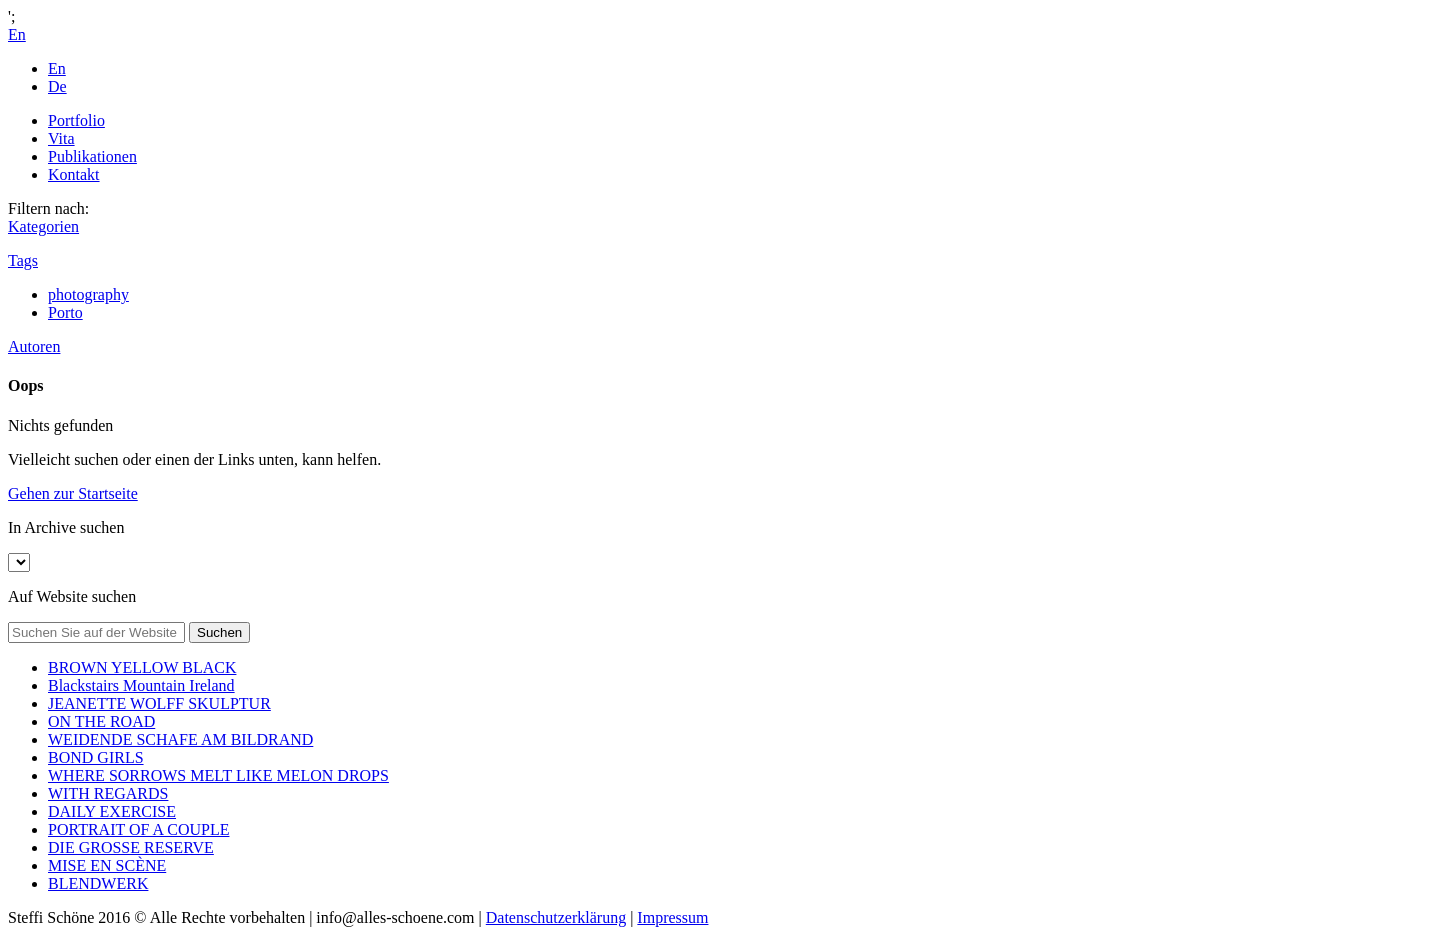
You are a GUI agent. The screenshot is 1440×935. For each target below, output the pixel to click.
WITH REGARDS (108, 793)
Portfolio (76, 120)
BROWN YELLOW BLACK (142, 667)
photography (88, 294)
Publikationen (92, 156)
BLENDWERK (98, 883)
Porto (65, 312)
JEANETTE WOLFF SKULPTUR (159, 703)
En (57, 68)
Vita (61, 138)
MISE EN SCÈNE (107, 865)
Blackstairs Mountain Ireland (141, 685)
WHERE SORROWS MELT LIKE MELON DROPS (218, 775)
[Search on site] (96, 632)
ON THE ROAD (101, 721)
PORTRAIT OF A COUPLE (138, 829)
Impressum (672, 917)
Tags (23, 260)
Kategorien (43, 226)
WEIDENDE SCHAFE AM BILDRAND (180, 739)
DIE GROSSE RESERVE (131, 847)
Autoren (34, 346)
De (57, 86)
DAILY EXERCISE (112, 811)
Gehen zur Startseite (73, 493)
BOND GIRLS (96, 757)
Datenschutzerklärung (556, 917)
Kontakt (74, 174)
